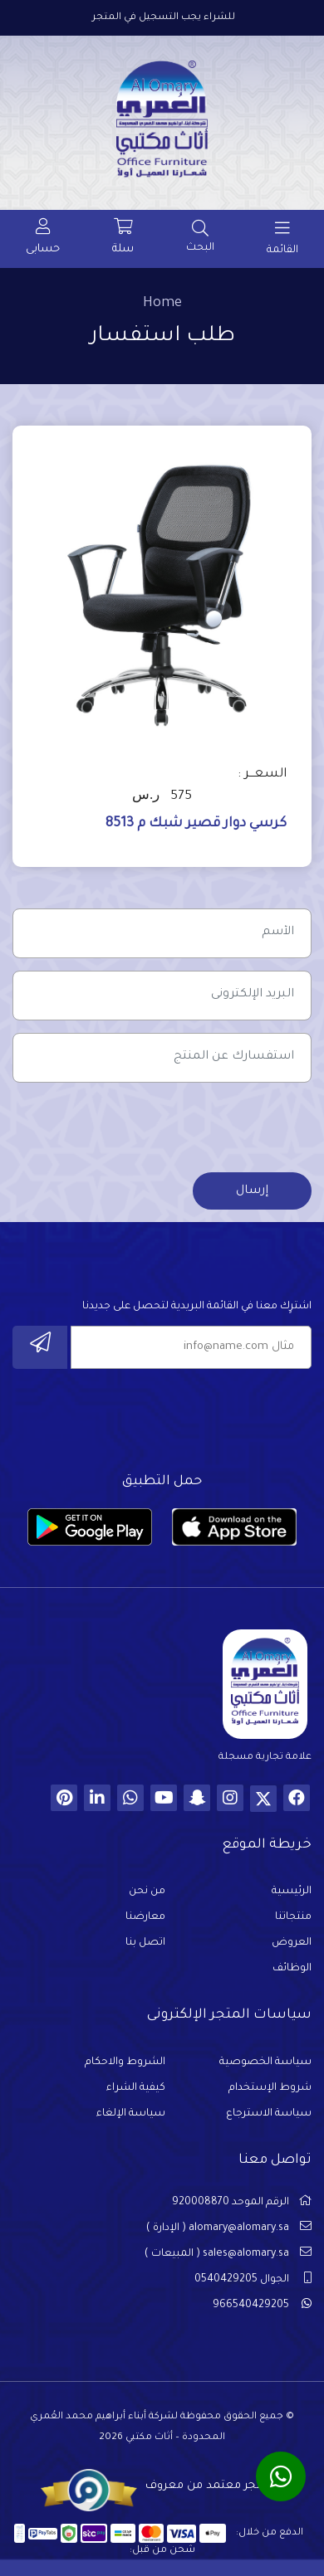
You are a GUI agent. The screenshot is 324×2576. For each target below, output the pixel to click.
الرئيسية (292, 1891)
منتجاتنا (293, 1917)
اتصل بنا (145, 1943)
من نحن (147, 1891)
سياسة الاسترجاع (269, 2114)
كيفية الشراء (135, 2088)
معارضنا (145, 1917)
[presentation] (185, 1127)
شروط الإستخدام (270, 2088)
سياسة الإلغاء (130, 2114)
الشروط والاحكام (125, 2062)
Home (162, 303)
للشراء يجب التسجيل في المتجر (163, 17)
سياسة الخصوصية (265, 2062)
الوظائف (292, 1969)
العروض (292, 1943)
